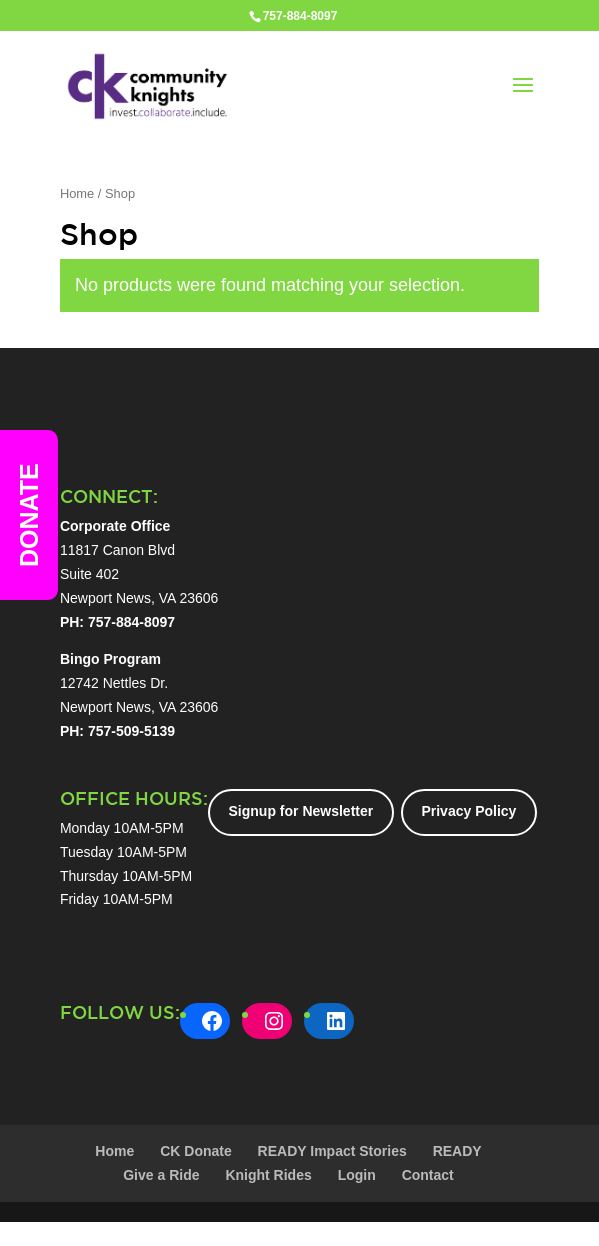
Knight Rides (268, 1175)
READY (457, 1151)
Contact (428, 1175)
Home (77, 193)
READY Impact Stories (332, 1151)
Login (357, 1175)
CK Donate (196, 1151)
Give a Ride (161, 1175)
